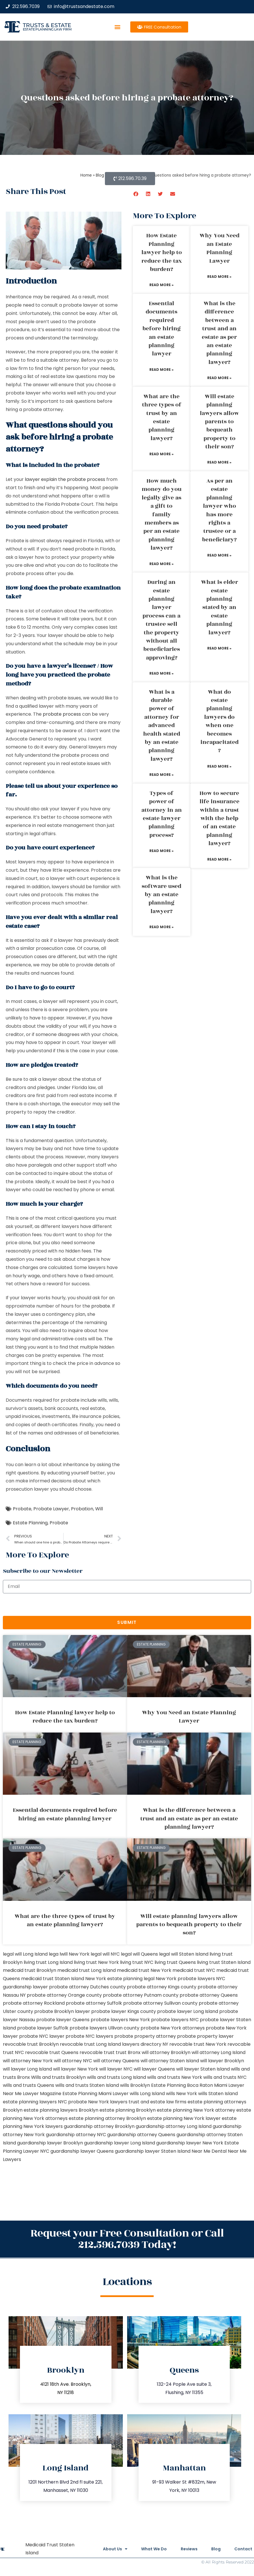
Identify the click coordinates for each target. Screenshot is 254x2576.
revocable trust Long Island (90, 2044)
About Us (113, 2549)
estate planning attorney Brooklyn (107, 2118)
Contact (243, 2549)
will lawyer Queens (154, 2069)
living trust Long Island (48, 1962)
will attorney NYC (73, 2060)
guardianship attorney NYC (76, 2134)
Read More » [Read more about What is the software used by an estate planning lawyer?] (161, 926)
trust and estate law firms (157, 2102)
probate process (62, 714)
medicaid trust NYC (193, 1970)
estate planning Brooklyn (127, 2110)
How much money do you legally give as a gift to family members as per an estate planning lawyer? (162, 514)
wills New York (181, 2093)
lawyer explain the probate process (65, 479)
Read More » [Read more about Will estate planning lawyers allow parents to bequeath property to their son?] (219, 462)
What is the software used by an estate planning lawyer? (161, 894)
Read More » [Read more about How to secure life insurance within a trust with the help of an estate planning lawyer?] (219, 859)
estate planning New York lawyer (184, 2118)
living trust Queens (175, 1962)
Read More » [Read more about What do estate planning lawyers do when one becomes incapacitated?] (219, 766)
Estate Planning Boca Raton (182, 2085)
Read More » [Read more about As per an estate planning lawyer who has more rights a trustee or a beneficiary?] (219, 555)
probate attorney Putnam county (140, 1995)
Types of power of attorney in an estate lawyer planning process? (161, 814)
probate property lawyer (205, 2036)
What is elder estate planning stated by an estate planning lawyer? (219, 607)
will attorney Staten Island (170, 2060)
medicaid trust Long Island (86, 1970)
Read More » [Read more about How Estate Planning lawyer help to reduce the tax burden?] (161, 284)
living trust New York (96, 1962)
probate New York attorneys (173, 2028)
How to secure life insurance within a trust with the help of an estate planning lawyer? (219, 818)
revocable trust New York (197, 2044)
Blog (215, 2549)
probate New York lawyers (97, 2102)
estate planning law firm (47, 29)
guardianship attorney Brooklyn (99, 2126)
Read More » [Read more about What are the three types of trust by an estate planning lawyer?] (161, 454)
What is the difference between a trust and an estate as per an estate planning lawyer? (219, 333)
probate (100, 1306)
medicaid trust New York (144, 1970)
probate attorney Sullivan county (160, 2003)
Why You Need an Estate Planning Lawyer (219, 248)
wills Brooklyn (135, 2085)
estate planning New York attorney (196, 2110)
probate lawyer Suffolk (42, 2028)
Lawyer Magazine (42, 2093)
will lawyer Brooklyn (222, 2060)
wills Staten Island (218, 2093)
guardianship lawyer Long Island (119, 2143)
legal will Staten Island (183, 1954)
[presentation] (46, 1605)
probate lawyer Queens (63, 2019)
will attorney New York (28, 2060)
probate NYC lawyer (41, 2036)
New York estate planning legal (120, 1978)
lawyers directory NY (145, 2044)
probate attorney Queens (209, 1995)
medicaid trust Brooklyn (29, 1970)
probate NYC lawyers (89, 2036)
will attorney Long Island (218, 2052)
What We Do (152, 2549)
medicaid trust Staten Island (52, 1978)
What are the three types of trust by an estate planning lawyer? (161, 417)
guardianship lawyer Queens (82, 2151)
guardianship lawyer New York (189, 2143)
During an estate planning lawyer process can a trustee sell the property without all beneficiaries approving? (161, 620)
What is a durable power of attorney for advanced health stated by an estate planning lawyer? (161, 725)
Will (99, 1508)
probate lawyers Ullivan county (104, 2028)
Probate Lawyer (51, 1508)
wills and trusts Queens (28, 2085)
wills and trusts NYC (225, 2077)
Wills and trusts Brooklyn (58, 2077)
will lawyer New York (75, 2069)
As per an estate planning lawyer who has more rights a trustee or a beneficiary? (219, 510)
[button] (117, 27)
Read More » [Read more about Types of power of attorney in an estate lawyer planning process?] (161, 850)
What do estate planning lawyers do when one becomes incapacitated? (219, 721)
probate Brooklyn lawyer (62, 2011)
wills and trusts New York (174, 2077)
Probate (22, 1508)
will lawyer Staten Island (203, 2069)
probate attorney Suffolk (94, 2003)
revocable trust (97, 2052)
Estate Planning (30, 1522)
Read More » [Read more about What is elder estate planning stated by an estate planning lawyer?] (219, 648)
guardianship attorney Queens (141, 2134)
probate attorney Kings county (161, 1987)
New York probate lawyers (185, 1978)
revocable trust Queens (51, 2052)
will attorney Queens (116, 2060)
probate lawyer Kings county (123, 2011)
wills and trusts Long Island (116, 2077)
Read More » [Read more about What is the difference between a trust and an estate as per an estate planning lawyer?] (219, 377)
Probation (82, 1508)
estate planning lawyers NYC (35, 2102)
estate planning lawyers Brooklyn (61, 2110)
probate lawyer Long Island (187, 2011)
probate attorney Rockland (34, 2003)
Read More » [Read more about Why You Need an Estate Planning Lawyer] (219, 276)
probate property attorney (145, 2036)
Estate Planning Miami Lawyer (95, 2093)
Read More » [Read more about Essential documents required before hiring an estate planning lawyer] (161, 369)
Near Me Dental (209, 2151)
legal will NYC (105, 1954)
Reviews (188, 2549)
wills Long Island (147, 2093)
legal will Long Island (25, 1954)
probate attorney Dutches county (87, 1987)
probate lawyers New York (120, 2019)
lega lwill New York (69, 1954)
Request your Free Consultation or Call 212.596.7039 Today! (127, 2239)
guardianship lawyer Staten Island (152, 2151)
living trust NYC (136, 1962)
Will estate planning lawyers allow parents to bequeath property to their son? (219, 421)
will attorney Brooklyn (166, 2052)
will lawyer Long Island (27, 2069)
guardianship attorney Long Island (174, 2126)
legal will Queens (139, 1954)
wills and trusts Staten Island (87, 2085)
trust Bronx (128, 2052)
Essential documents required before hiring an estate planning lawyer (162, 328)
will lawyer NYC (116, 2069)
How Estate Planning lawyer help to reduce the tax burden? (161, 252)
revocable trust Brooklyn (31, 2044)
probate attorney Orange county (64, 1995)
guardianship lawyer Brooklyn (50, 2143)
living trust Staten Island (224, 1962)
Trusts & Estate (47, 25)
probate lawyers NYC (175, 2019)
